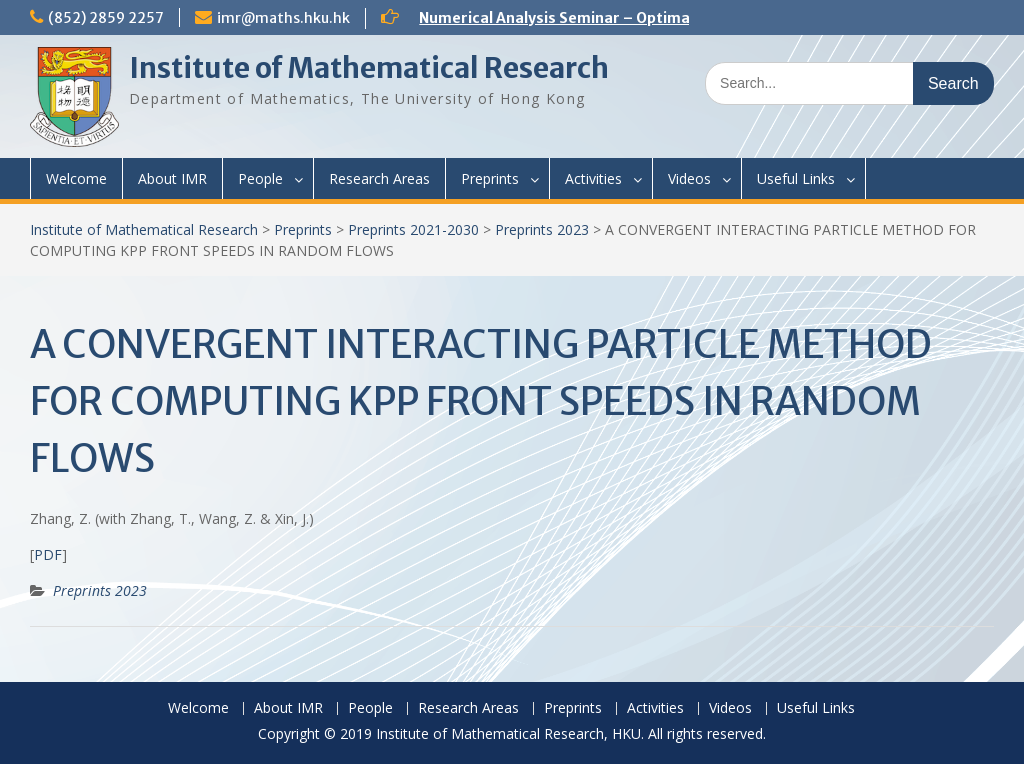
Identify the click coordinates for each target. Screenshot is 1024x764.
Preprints (490, 178)
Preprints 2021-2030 (413, 229)
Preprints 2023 (542, 229)
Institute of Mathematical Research (369, 68)
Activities (593, 178)
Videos (689, 178)
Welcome (76, 178)
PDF (48, 554)
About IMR (172, 178)
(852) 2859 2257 (106, 18)
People (260, 178)
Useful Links (796, 178)
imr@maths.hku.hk (283, 18)
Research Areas (379, 178)
